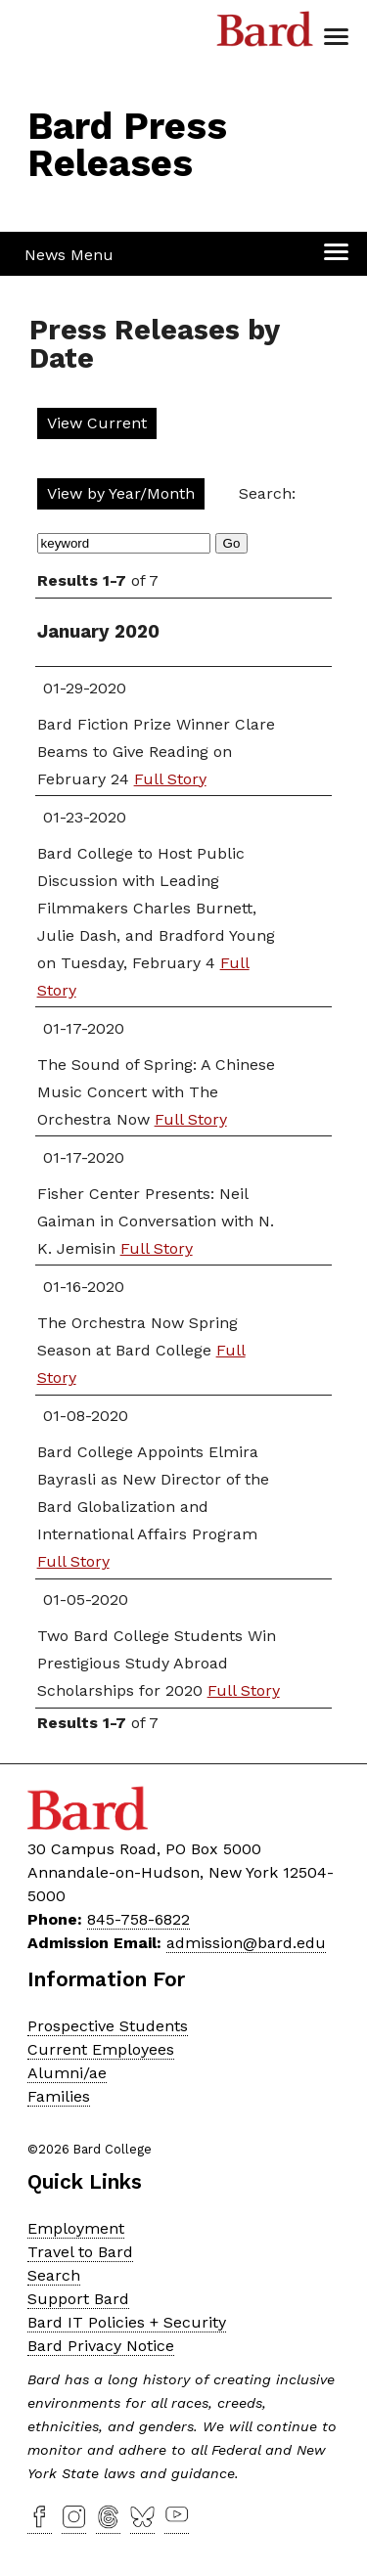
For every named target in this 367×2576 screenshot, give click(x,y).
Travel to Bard (80, 2252)
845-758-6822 (138, 1919)
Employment (75, 2228)
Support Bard (78, 2298)
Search (53, 2275)
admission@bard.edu (246, 1942)
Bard (265, 34)
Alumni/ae (67, 2073)
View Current (97, 423)
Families (58, 2096)
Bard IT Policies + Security (126, 2322)
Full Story (170, 779)
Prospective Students (107, 2026)
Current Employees (100, 2049)
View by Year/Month (121, 493)
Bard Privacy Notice (100, 2345)
